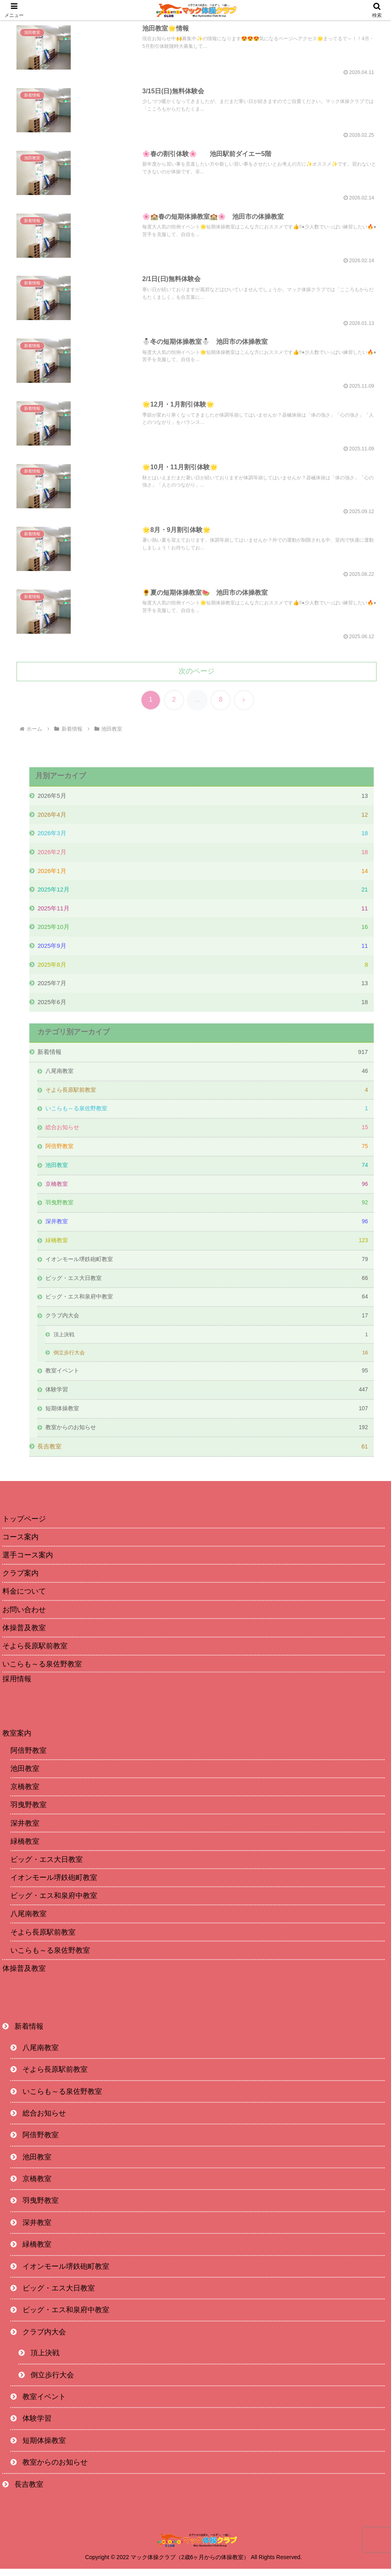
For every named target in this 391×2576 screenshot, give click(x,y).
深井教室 (24, 1830)
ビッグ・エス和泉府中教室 (53, 1903)
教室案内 (16, 1740)
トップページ (24, 1526)
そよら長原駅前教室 (35, 1653)
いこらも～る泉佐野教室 (42, 1672)
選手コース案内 (27, 1563)
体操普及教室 (24, 1976)
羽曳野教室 (28, 1812)
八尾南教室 (28, 1921)
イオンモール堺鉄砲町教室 (53, 1885)
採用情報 (16, 1686)
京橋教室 (24, 1794)
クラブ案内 (20, 1581)
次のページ (196, 673)
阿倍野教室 (28, 1758)
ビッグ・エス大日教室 (46, 1867)
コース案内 (20, 1544)
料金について (24, 1599)
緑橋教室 (24, 1849)
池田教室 (24, 1776)
